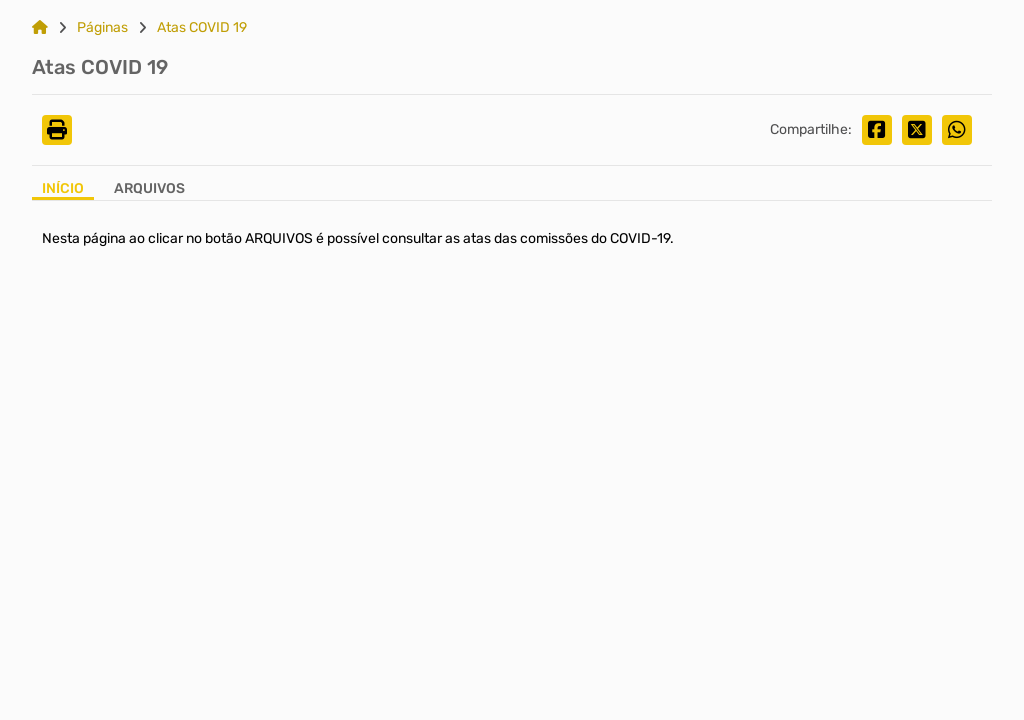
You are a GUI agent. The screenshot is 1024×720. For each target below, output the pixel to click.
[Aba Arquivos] (149, 190)
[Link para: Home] (40, 28)
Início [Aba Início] (63, 189)
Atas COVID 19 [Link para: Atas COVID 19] (202, 28)
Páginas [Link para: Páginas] (102, 28)
